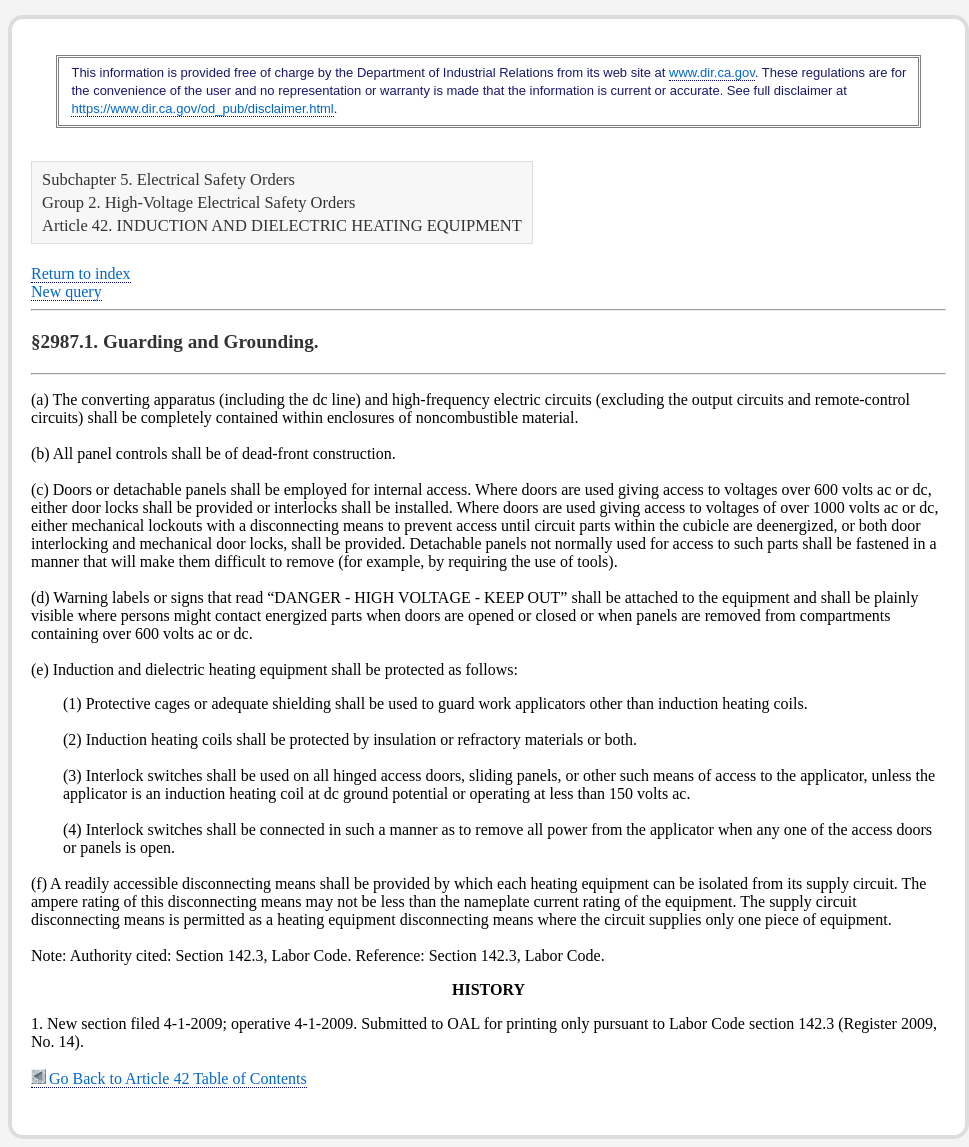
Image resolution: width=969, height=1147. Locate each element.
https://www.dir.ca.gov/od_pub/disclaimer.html (202, 108)
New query (66, 291)
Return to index (81, 273)
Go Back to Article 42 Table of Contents (169, 1078)
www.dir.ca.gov (712, 72)
